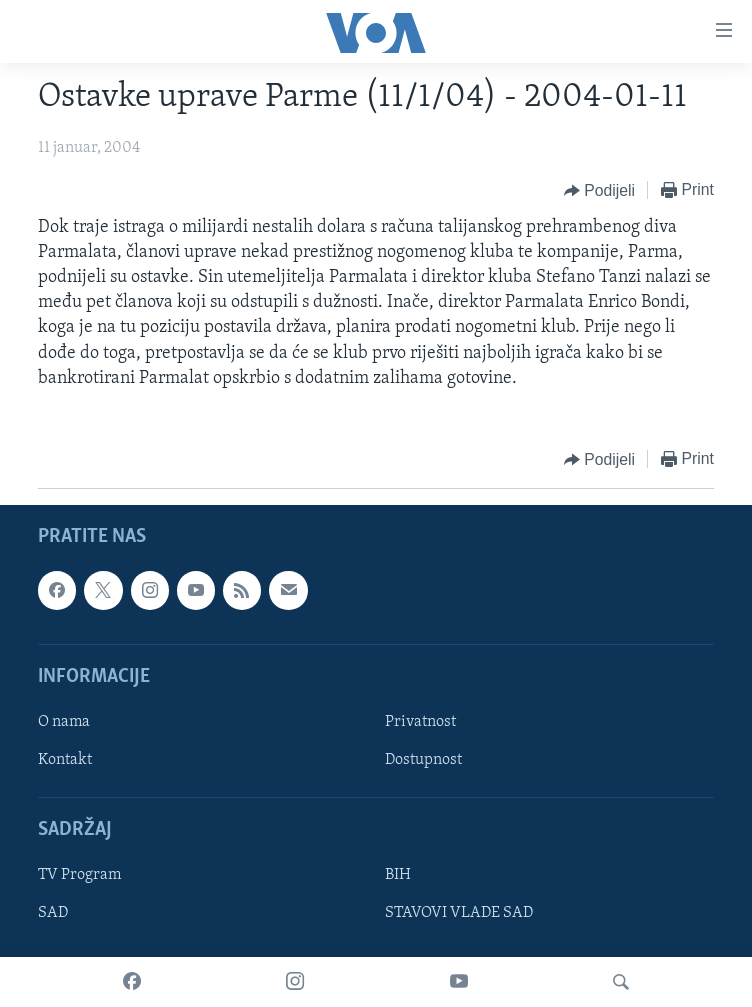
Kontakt (65, 760)
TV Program (79, 875)
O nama (64, 722)
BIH (398, 875)
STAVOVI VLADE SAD (459, 913)
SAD (53, 913)
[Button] (599, 191)
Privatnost (420, 722)
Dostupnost (423, 760)
